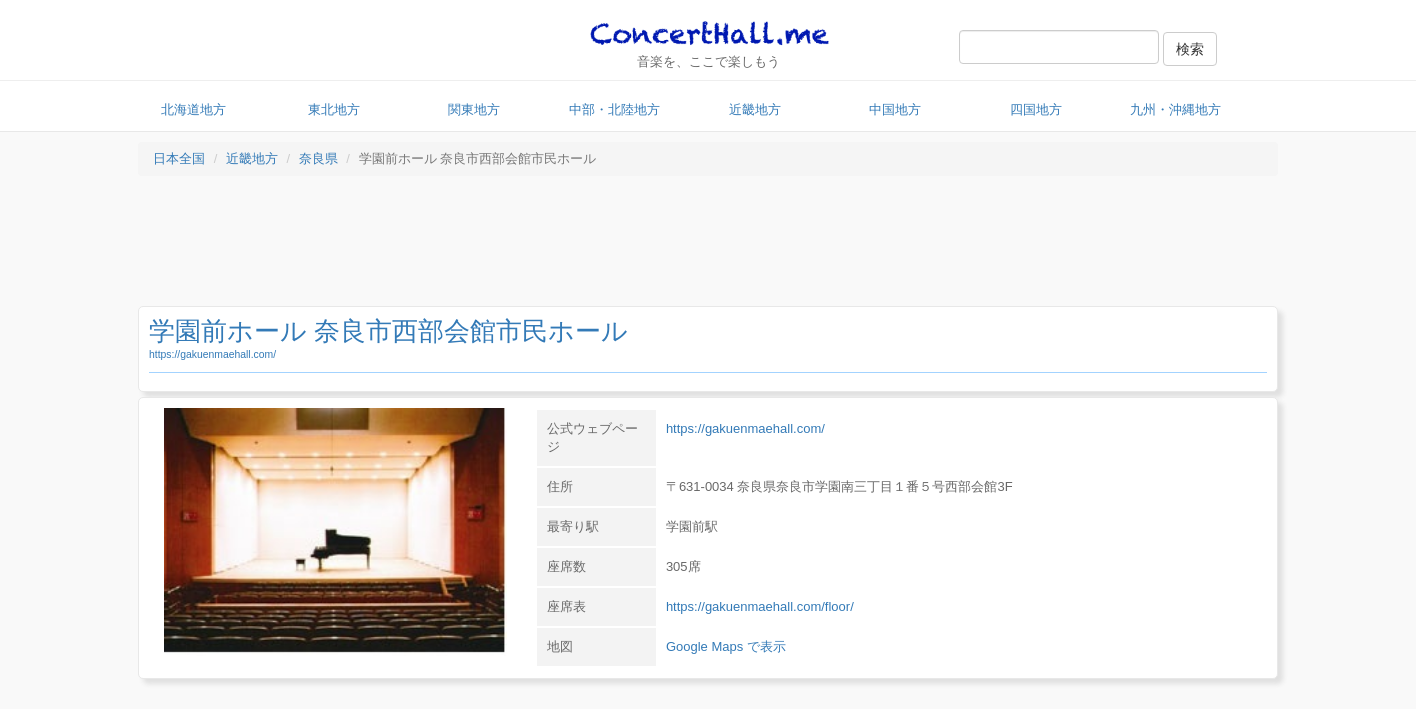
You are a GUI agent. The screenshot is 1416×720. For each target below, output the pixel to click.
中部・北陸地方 (614, 109)
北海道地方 (193, 109)
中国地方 (895, 109)
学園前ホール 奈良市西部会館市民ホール (388, 331)
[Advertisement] (708, 246)
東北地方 (334, 109)
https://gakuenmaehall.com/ (212, 354)
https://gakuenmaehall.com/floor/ (760, 606)
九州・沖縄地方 (1175, 109)
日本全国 (179, 158)
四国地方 (1036, 109)
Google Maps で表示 (726, 646)
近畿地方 (755, 109)
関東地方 (474, 109)
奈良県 (318, 158)
